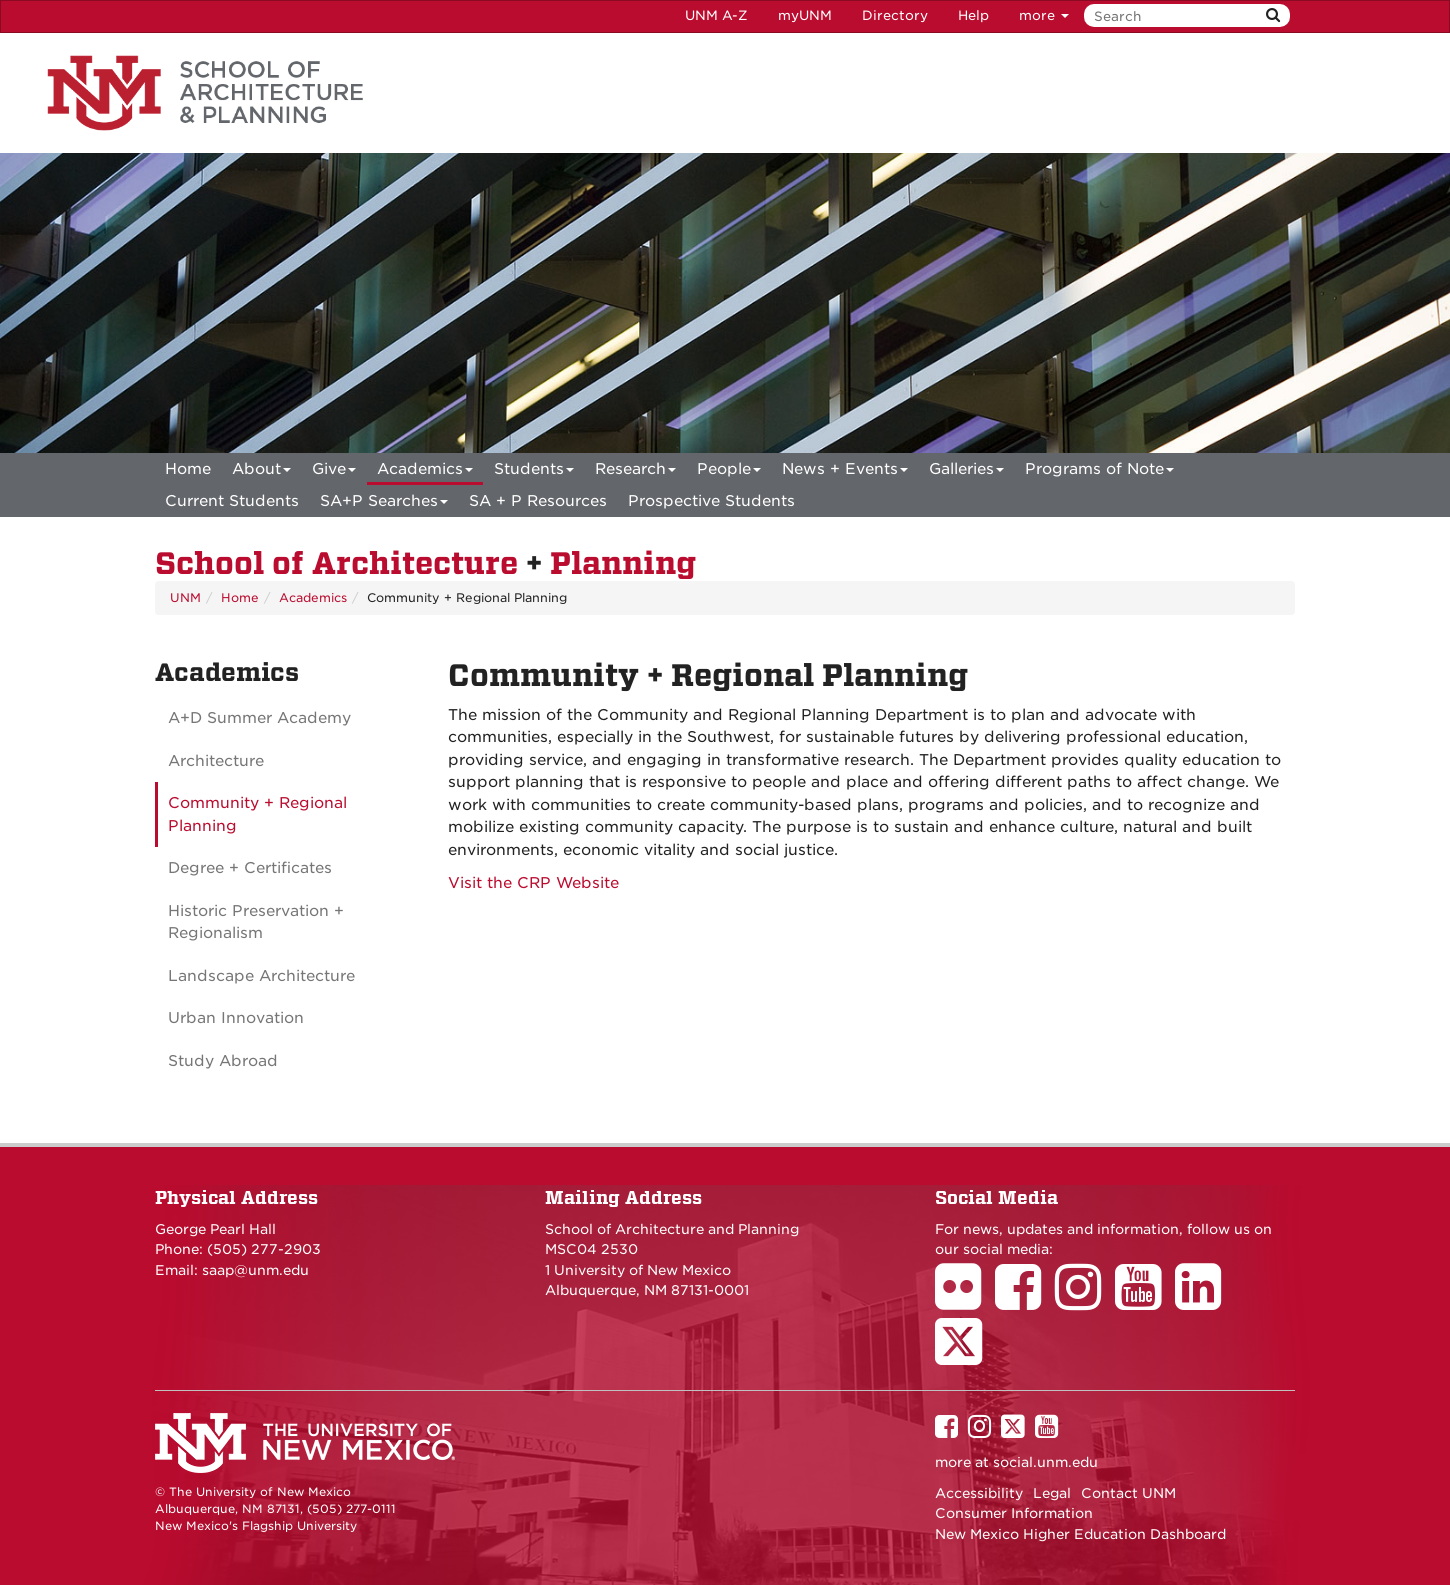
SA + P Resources (538, 501)
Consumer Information (1014, 1513)
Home (188, 469)
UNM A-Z (716, 15)
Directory (895, 15)
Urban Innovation (236, 1018)
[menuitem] (188, 469)
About (261, 472)
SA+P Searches (384, 504)
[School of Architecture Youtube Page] (1145, 1301)
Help (973, 15)
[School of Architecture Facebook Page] (1025, 1301)
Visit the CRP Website (533, 883)
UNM (185, 597)
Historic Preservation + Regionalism (256, 922)
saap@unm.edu (255, 1270)
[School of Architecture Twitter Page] (965, 1355)
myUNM (805, 15)
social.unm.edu (1045, 1462)
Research (635, 472)
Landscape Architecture (261, 976)
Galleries (966, 472)
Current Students (232, 501)
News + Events (845, 472)
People (729, 472)
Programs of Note (1099, 472)
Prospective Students (711, 501)
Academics (425, 472)
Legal (1052, 1493)
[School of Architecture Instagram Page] (1085, 1301)
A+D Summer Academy (259, 718)
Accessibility (979, 1493)
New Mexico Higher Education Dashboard (1080, 1534)
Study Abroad (223, 1061)
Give (334, 472)
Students (534, 472)
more (1044, 15)
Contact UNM (1128, 1493)
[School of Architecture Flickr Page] (965, 1301)
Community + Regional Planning (257, 814)
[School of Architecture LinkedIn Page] (1205, 1301)
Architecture (216, 761)
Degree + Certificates (250, 868)
